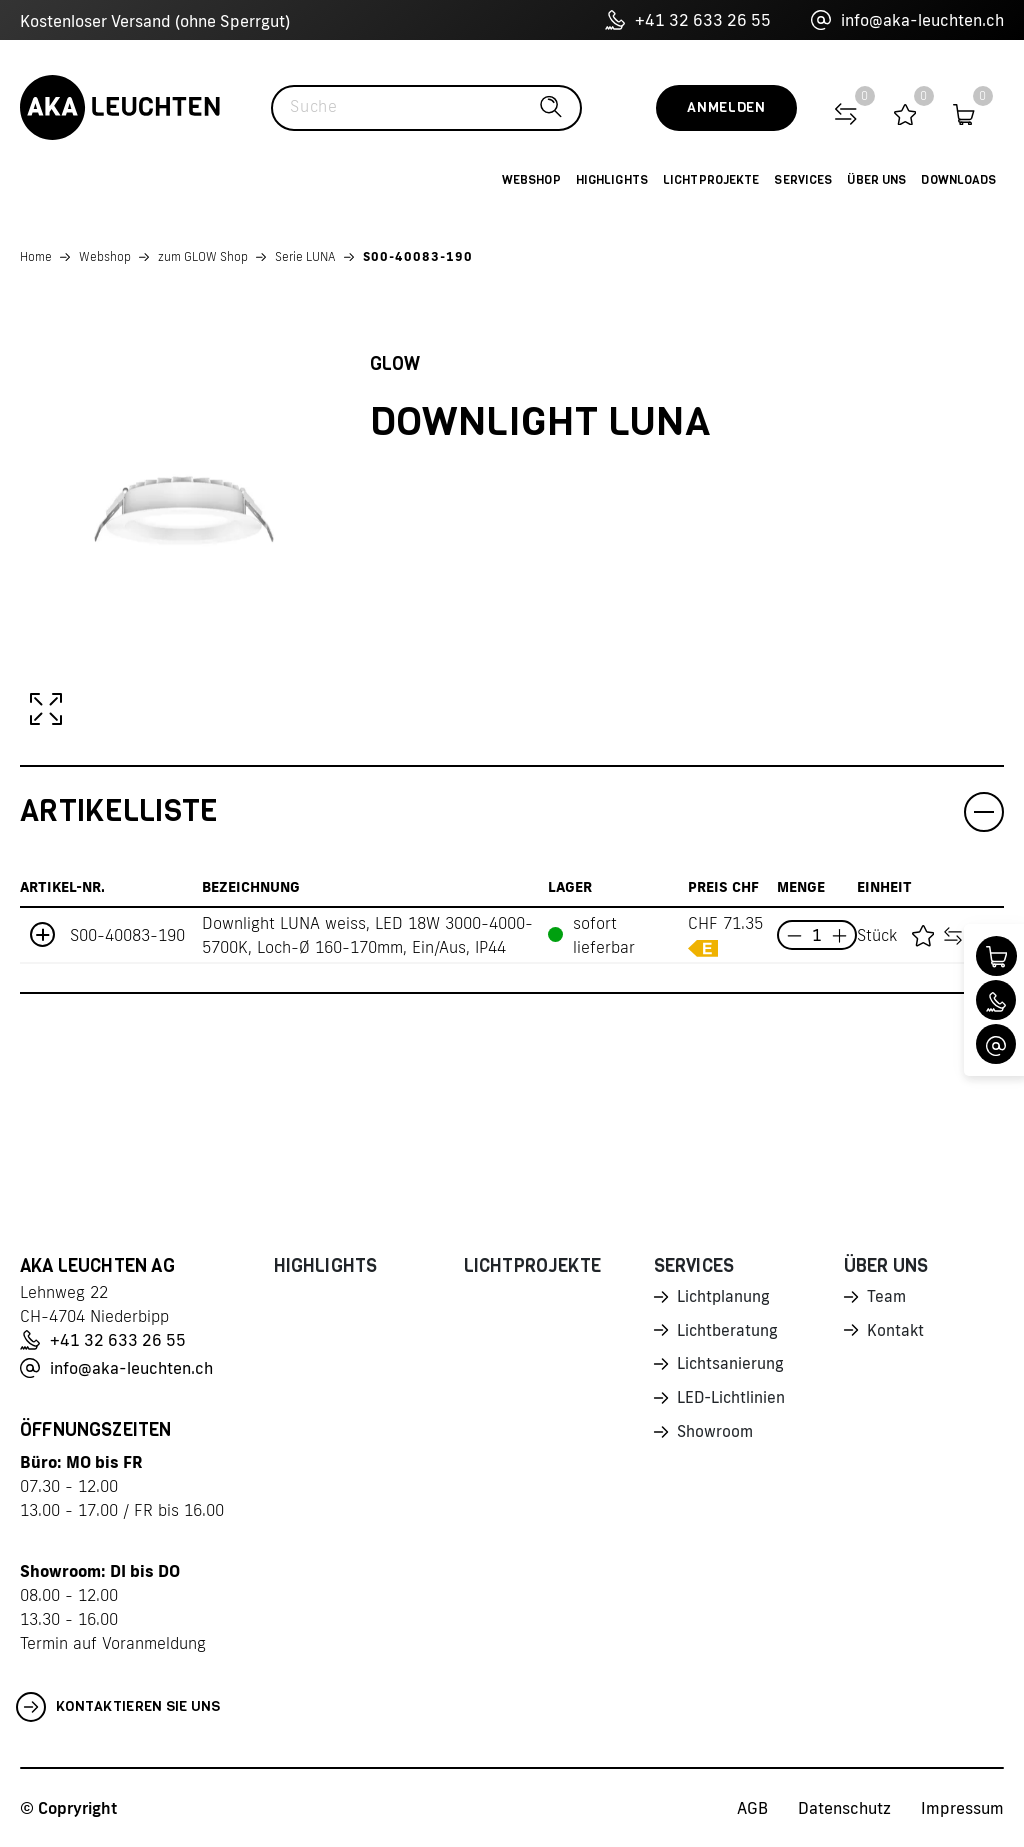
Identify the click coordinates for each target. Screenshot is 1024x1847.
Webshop (105, 256)
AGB (752, 1808)
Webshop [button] (531, 180)
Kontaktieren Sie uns (118, 1707)
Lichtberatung (728, 1333)
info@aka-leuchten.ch (907, 20)
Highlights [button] (612, 180)
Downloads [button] (958, 180)
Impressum (962, 1808)
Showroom (716, 1438)
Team (887, 1298)
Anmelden (726, 107)
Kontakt (896, 1333)
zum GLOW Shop (203, 256)
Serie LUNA (305, 256)
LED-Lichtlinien (732, 1403)
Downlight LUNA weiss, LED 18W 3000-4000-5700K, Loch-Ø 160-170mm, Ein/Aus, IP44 (367, 935)
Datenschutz (844, 1808)
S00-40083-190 (418, 256)
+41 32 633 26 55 (688, 20)
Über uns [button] (876, 180)
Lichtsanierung (731, 1368)
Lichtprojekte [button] (711, 180)
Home (36, 256)
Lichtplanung (724, 1298)
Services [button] (803, 180)
